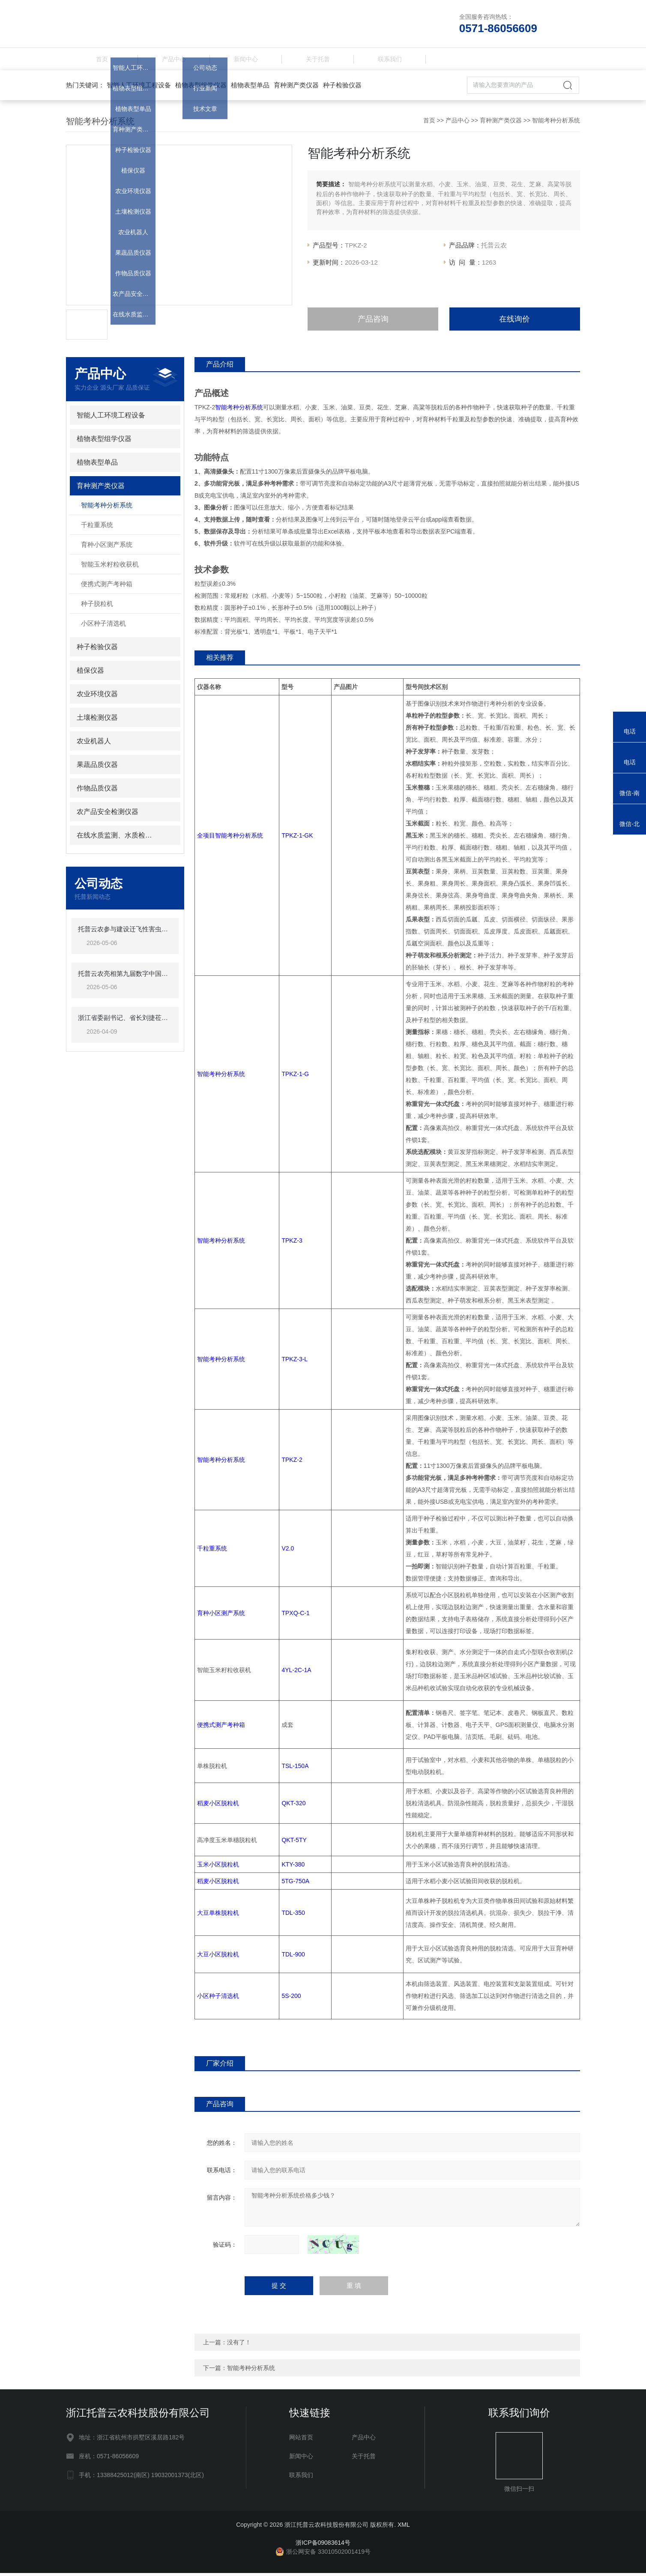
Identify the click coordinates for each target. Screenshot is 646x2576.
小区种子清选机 (103, 626)
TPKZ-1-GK (297, 838)
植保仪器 (90, 673)
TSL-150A (294, 1768)
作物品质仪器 (97, 791)
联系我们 (390, 60)
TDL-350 (293, 1915)
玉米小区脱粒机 (218, 1867)
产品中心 (174, 60)
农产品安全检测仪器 (107, 815)
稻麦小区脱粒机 (218, 1806)
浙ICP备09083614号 (323, 2545)
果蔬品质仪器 (97, 768)
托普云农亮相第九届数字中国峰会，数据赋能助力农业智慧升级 (125, 977)
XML (404, 2527)
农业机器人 (94, 744)
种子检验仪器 (342, 88)
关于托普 (318, 60)
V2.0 (287, 1551)
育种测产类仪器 (296, 88)
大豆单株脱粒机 (218, 1915)
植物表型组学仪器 (201, 88)
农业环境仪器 (97, 697)
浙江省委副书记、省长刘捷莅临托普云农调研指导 (125, 1021)
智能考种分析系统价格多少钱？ (412, 2210)
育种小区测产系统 (106, 548)
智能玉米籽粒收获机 (110, 567)
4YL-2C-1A (296, 1673)
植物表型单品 (250, 88)
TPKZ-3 (291, 1243)
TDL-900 (293, 1957)
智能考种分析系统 (556, 123)
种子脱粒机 (97, 607)
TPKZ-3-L (294, 1362)
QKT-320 (293, 1806)
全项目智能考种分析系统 (230, 838)
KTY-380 (293, 1867)
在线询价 (514, 322)
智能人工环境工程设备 (139, 88)
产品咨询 (373, 322)
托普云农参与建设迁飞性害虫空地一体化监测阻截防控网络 (125, 932)
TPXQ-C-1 (295, 1616)
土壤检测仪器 (97, 720)
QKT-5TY (293, 1843)
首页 (102, 60)
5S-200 (291, 1999)
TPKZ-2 (291, 1463)
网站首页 (301, 2440)
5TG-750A (295, 1884)
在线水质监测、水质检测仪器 (118, 838)
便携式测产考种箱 (106, 587)
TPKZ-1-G (295, 1077)
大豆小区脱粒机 (218, 1957)
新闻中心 (246, 60)
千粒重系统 (97, 528)
